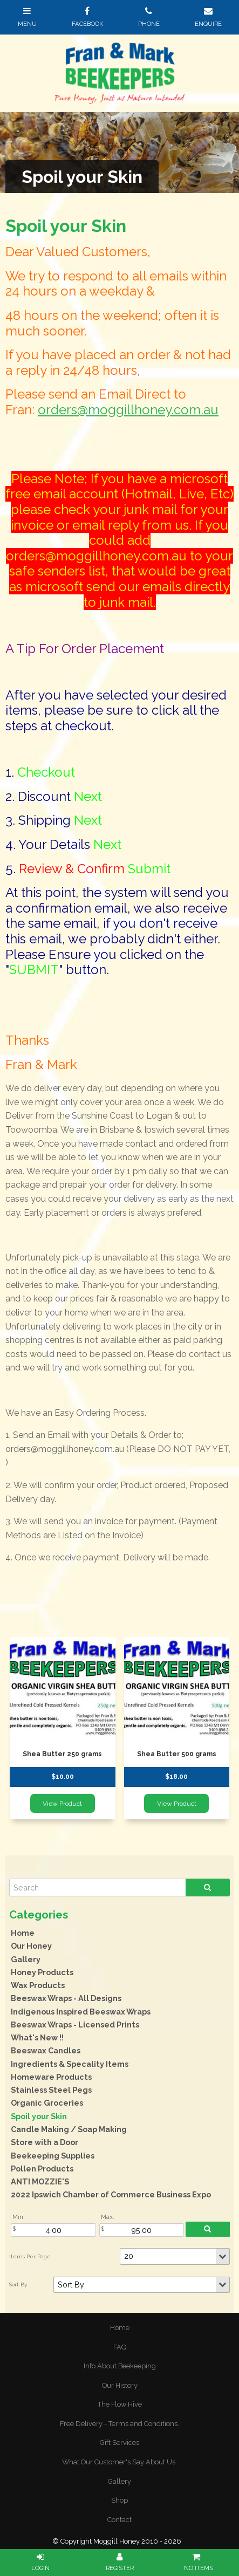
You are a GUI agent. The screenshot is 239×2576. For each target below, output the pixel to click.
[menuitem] (119, 2328)
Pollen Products (42, 2168)
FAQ (119, 2347)
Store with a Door (44, 2142)
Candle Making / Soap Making (69, 2129)
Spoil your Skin (39, 2116)
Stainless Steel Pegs (51, 2089)
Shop (119, 2500)
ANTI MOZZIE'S (40, 2181)
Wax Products (38, 1985)
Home (23, 1932)
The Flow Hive (120, 2404)
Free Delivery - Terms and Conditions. (119, 2424)
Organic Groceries (47, 2102)
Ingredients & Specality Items (69, 2063)
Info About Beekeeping (120, 2366)
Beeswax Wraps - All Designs (66, 1998)
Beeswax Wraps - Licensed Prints (75, 2024)
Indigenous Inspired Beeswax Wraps (81, 2011)
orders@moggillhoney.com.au (128, 409)
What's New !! (37, 2037)
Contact (119, 2520)
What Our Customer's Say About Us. (119, 2462)
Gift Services (119, 2442)
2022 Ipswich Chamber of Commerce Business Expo (111, 2194)
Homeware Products (51, 2076)
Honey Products (42, 1972)
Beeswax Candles (45, 2050)
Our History (120, 2385)
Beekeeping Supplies (52, 2155)
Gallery (25, 1959)
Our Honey (31, 1945)
